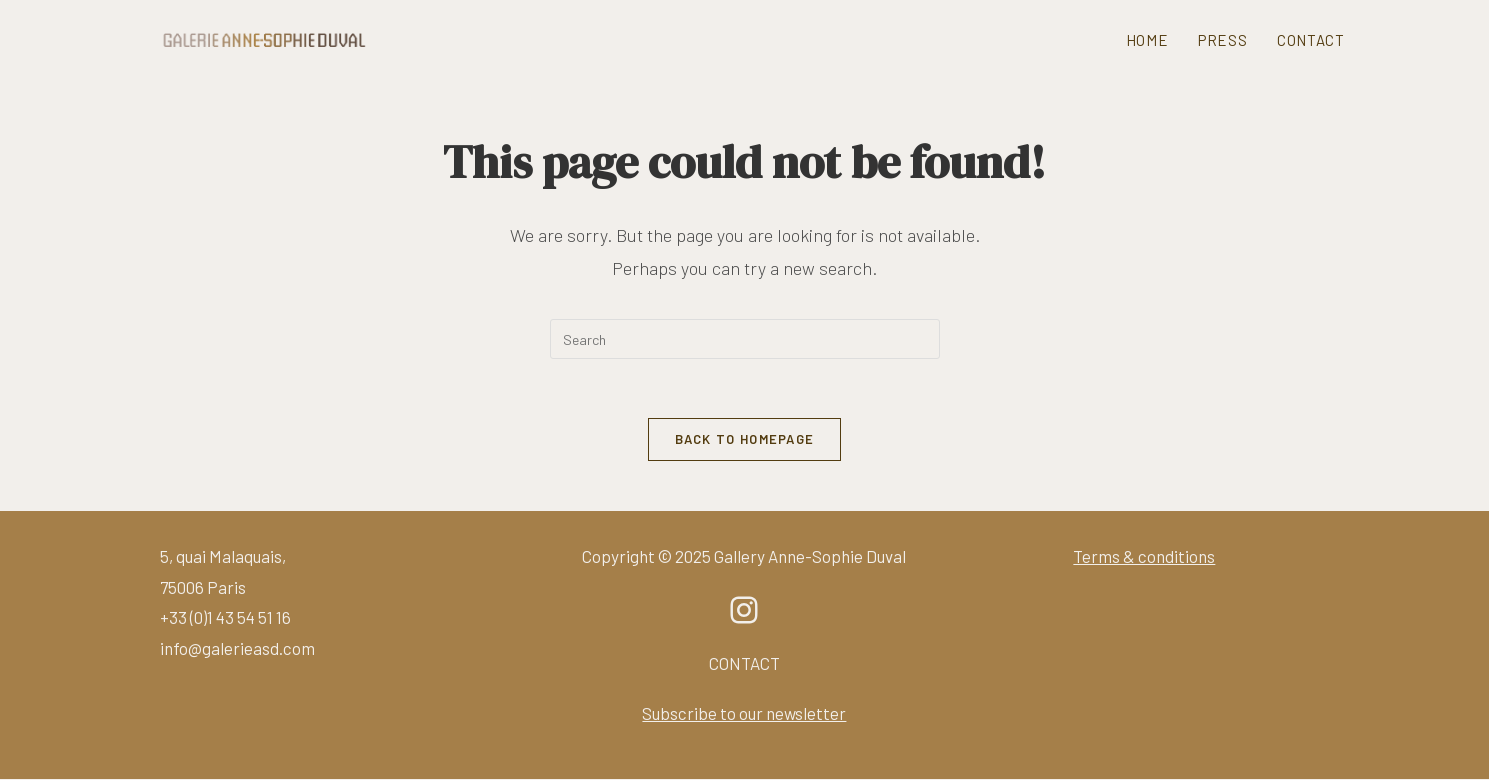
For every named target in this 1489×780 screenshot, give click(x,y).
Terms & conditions (1144, 557)
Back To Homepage (745, 440)
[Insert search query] (745, 339)
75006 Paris (203, 588)
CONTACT (744, 664)
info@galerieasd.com (237, 649)
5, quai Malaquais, (223, 557)
